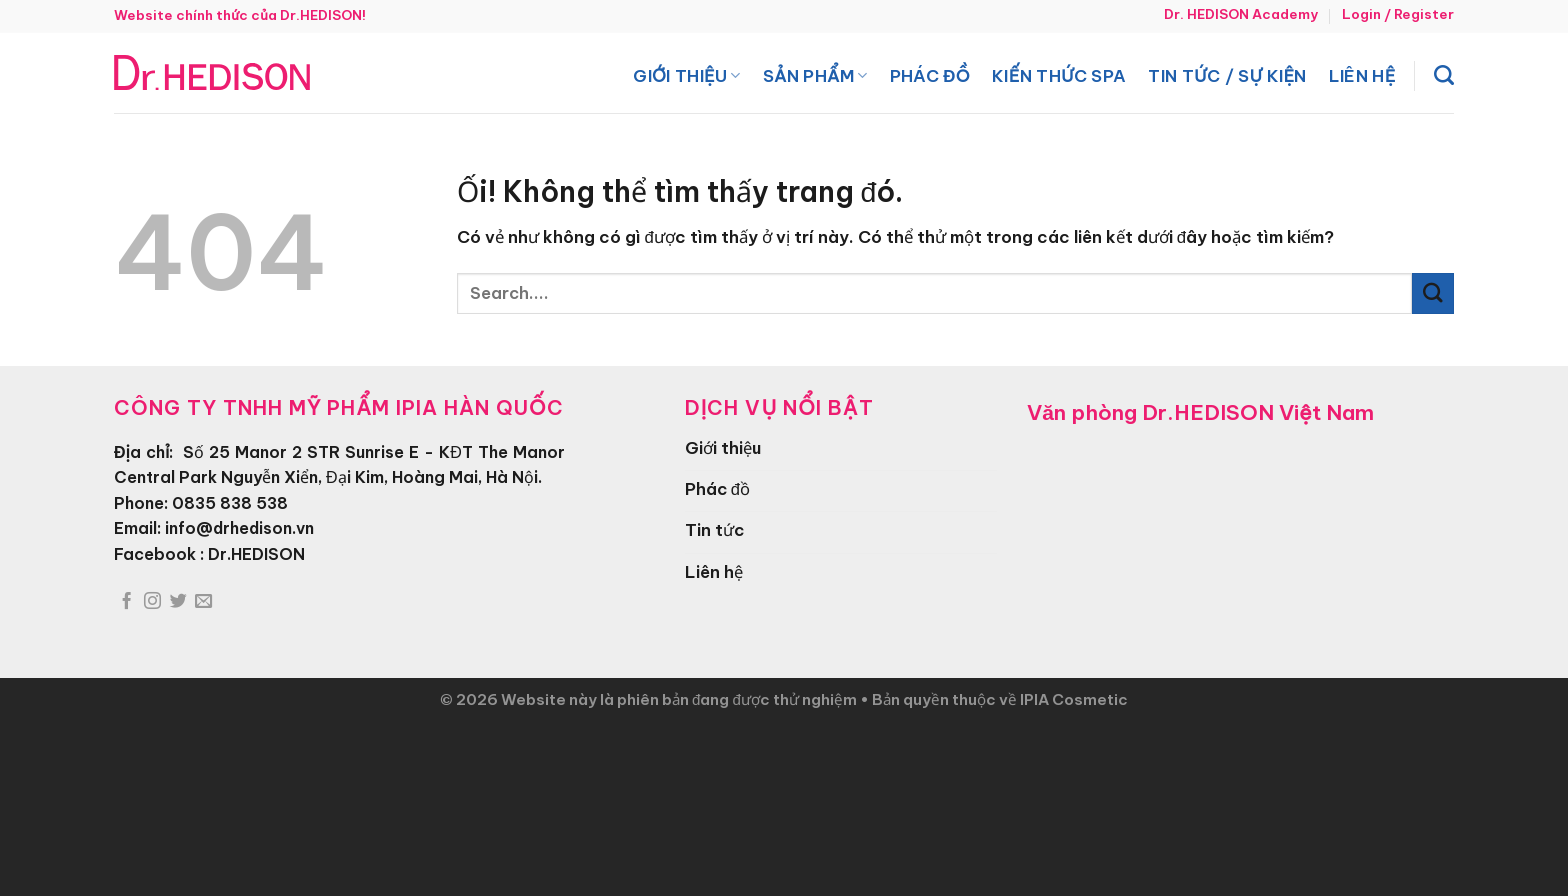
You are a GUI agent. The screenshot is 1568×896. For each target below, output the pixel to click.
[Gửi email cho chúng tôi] (203, 602)
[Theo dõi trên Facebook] (126, 602)
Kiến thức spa (1059, 75)
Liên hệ (1362, 75)
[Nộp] (1433, 293)
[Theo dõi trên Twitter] (178, 602)
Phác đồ (930, 75)
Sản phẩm (815, 75)
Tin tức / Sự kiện (1227, 75)
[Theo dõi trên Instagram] (152, 602)
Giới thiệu (686, 75)
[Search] (1444, 75)
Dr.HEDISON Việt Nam (1258, 412)
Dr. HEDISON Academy (1241, 14)
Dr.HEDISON (256, 554)
